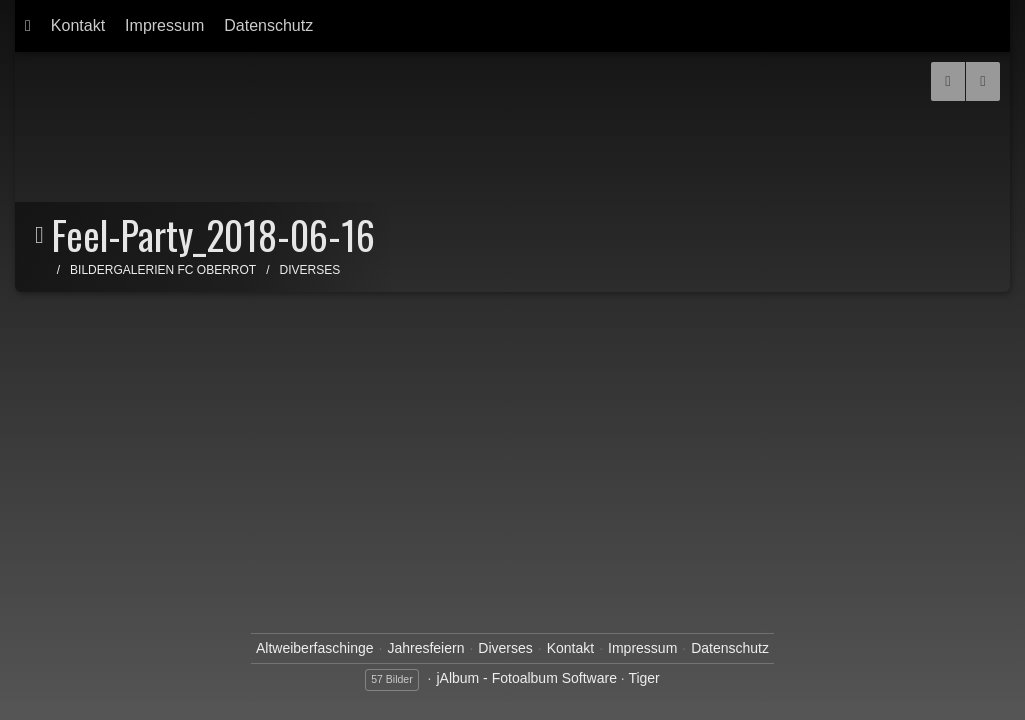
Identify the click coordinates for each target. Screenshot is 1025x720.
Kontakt (78, 25)
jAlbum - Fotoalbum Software (526, 678)
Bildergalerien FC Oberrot (163, 270)
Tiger (643, 678)
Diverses (310, 270)
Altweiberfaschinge (315, 648)
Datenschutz (268, 25)
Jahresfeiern (425, 648)
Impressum (164, 25)
